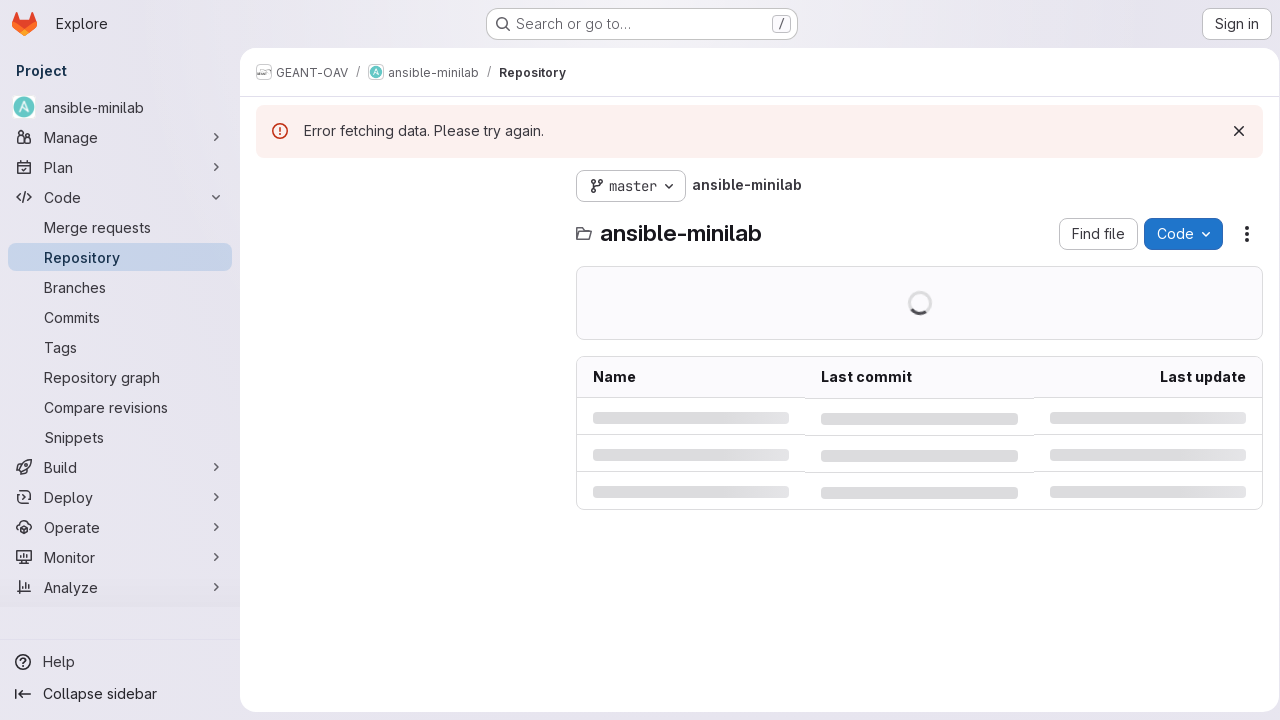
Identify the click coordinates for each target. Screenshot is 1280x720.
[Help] (120, 662)
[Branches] (120, 287)
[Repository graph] (120, 377)
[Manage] (120, 137)
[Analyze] (120, 587)
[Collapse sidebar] (120, 694)
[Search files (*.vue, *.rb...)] (406, 226)
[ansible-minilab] (120, 107)
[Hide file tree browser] (272, 186)
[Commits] (120, 317)
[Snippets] (120, 437)
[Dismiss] (1232, 131)
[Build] (120, 467)
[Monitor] (120, 557)
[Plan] (120, 167)
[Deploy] (120, 497)
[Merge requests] (120, 227)
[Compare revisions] (120, 407)
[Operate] (120, 527)
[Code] (120, 197)
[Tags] (120, 347)
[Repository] (120, 257)
